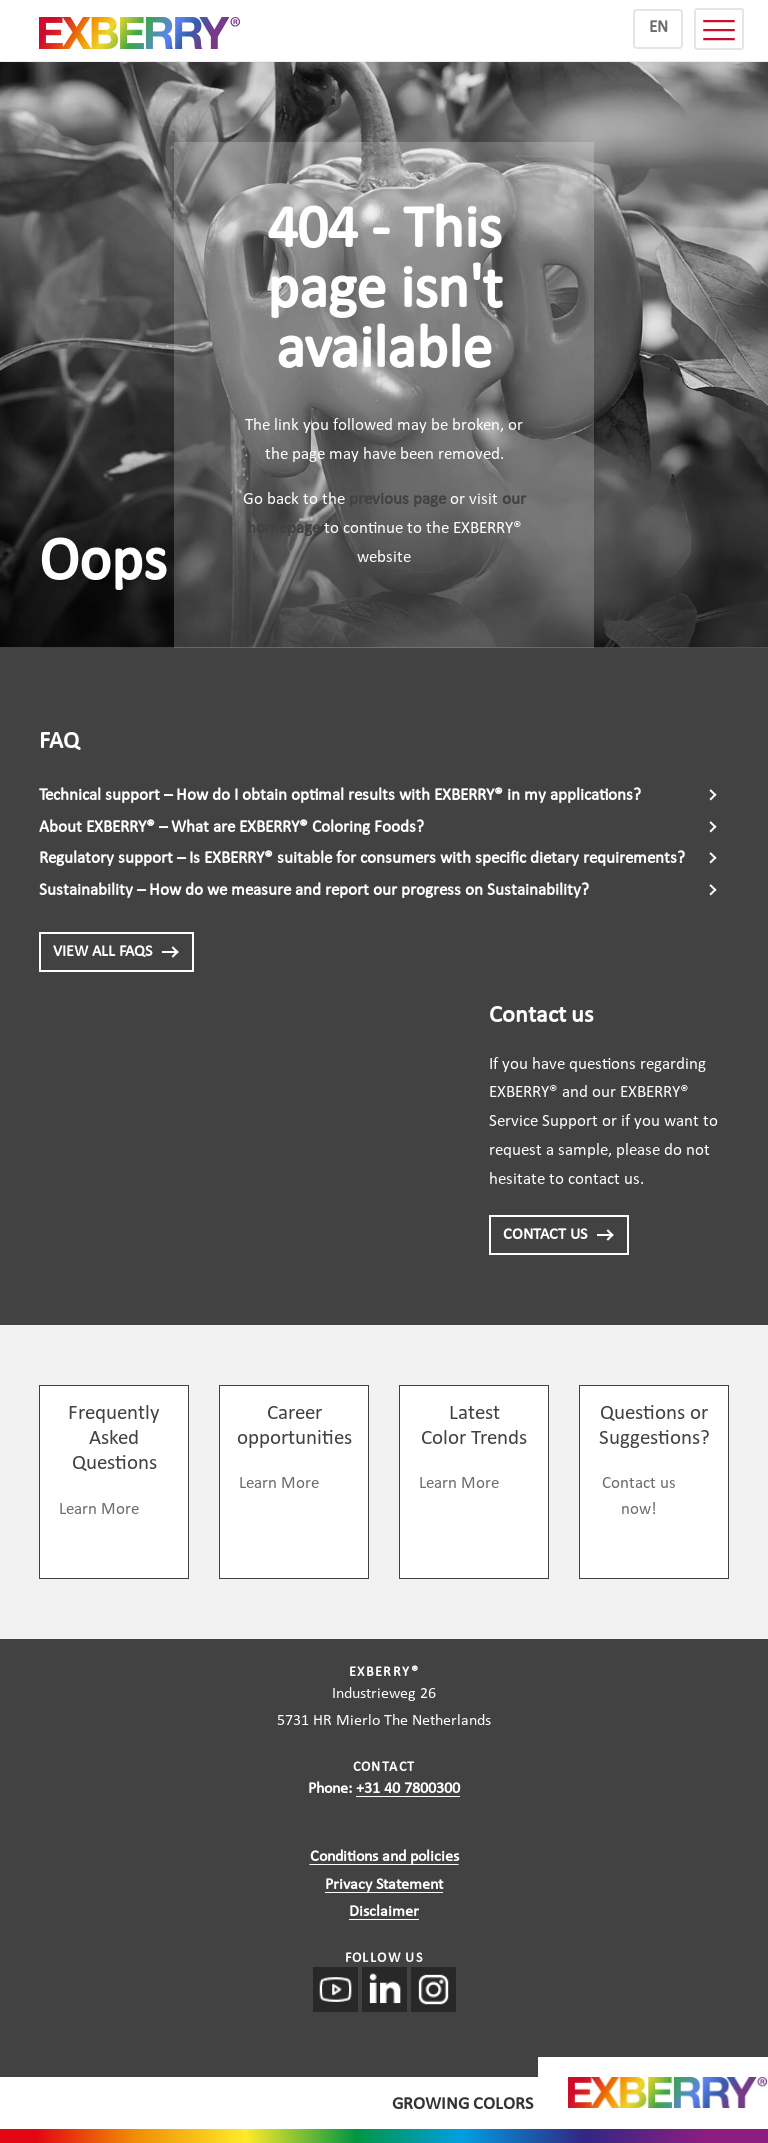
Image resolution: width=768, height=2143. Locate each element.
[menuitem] (658, 29)
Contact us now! (639, 1496)
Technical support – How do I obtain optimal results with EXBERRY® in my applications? (340, 795)
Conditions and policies (384, 1857)
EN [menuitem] (658, 27)
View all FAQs (116, 952)
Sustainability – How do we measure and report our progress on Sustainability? (314, 890)
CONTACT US (559, 1235)
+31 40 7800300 (408, 1789)
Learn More (99, 1509)
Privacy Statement (384, 1885)
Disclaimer (384, 1912)
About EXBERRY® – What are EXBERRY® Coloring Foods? (231, 827)
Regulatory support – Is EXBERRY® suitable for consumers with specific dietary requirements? (362, 858)
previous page (397, 499)
